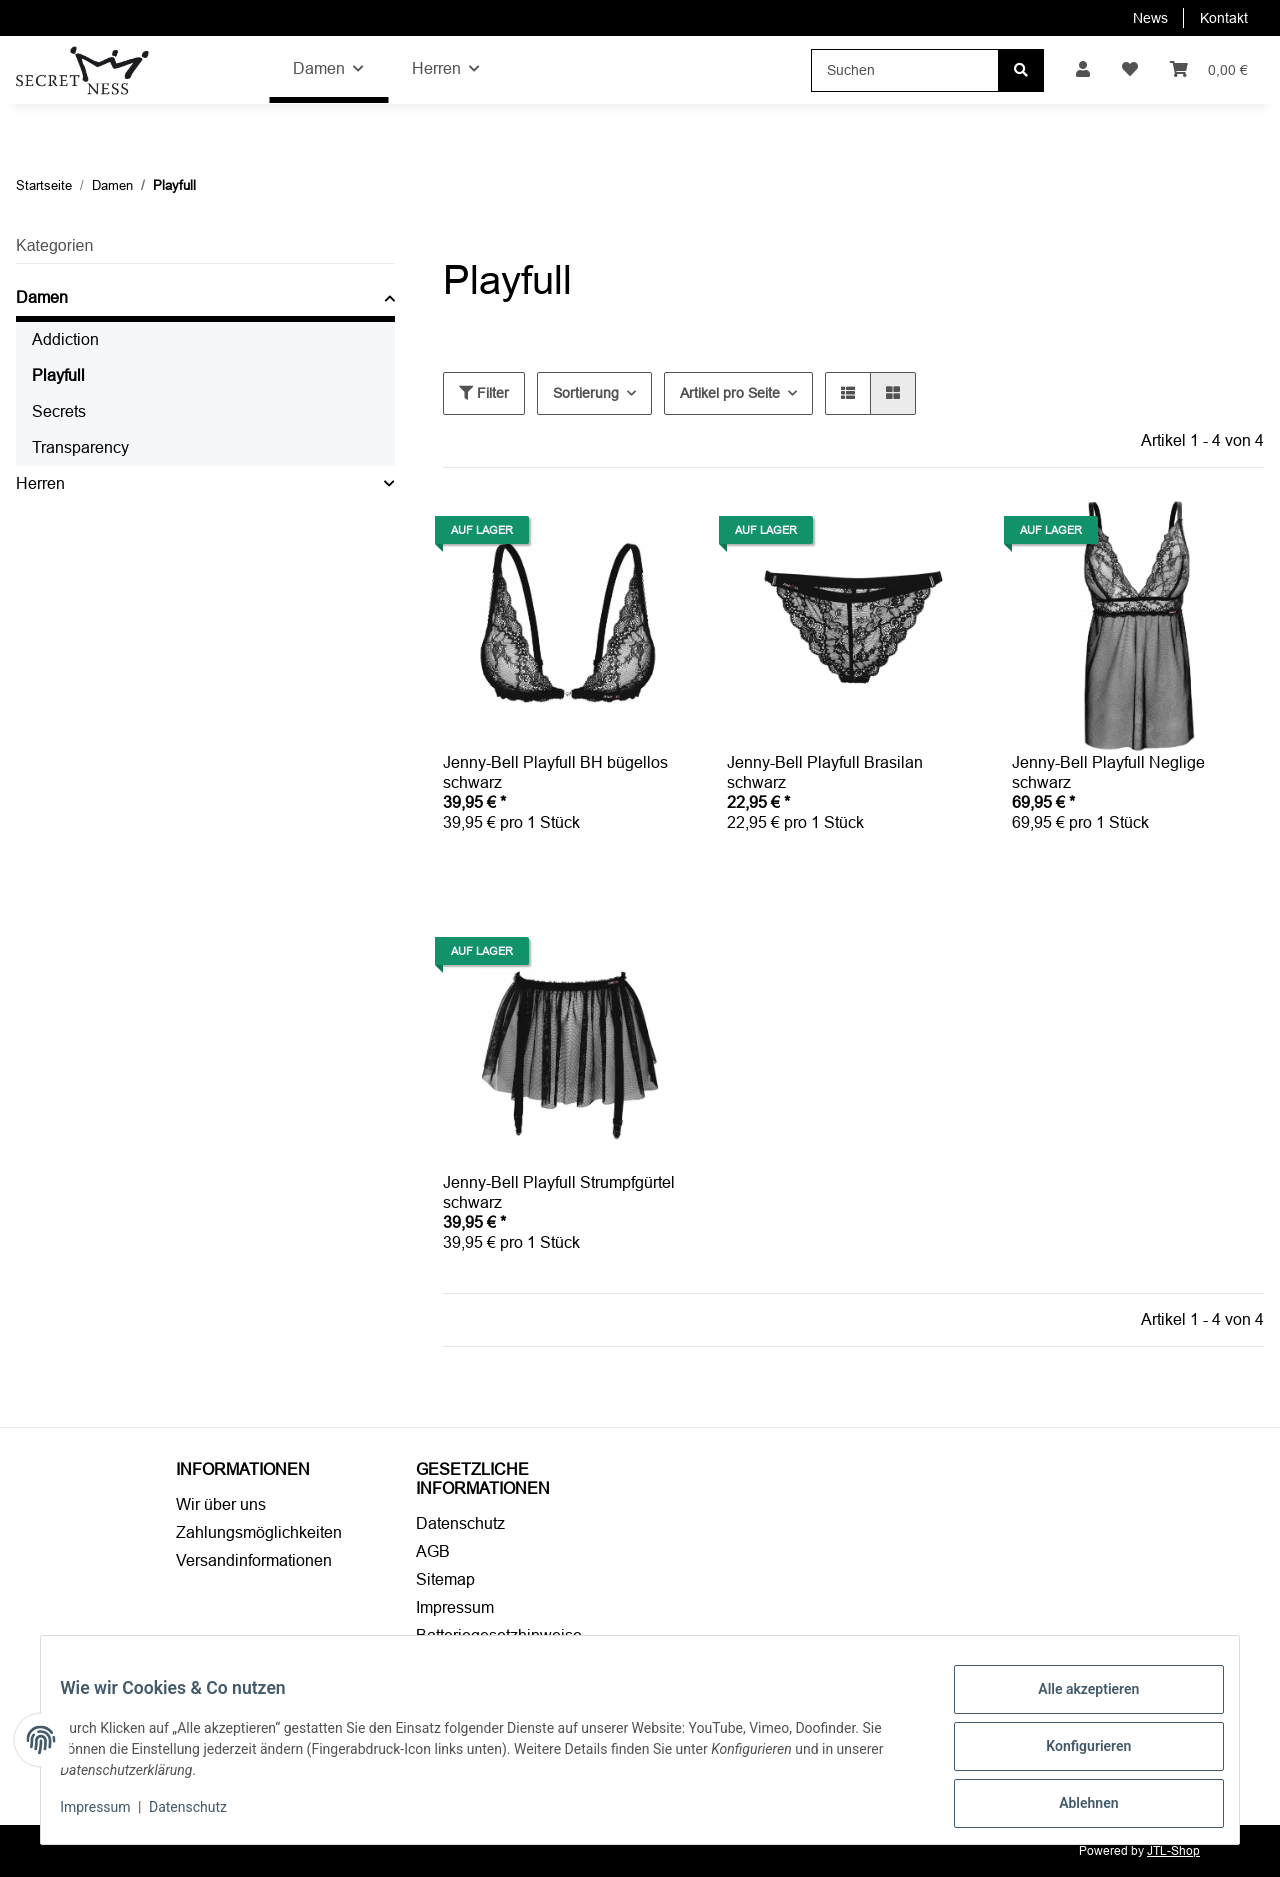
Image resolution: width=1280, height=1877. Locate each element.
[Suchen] (905, 70)
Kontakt (1224, 18)
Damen (42, 297)
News (1150, 18)
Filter (484, 393)
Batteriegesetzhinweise (499, 1635)
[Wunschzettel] (1130, 70)
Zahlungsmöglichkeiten (259, 1532)
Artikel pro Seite (730, 393)
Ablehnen (1075, 1806)
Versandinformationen (254, 1560)
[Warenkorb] (1209, 70)
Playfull (58, 375)
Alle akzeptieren (1075, 1702)
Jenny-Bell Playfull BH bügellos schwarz (555, 772)
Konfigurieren (1075, 1754)
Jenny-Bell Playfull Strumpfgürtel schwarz (559, 1192)
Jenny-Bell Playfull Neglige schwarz (1108, 772)
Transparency (80, 447)
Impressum (455, 1607)
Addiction (65, 339)
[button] (1083, 70)
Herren (40, 483)
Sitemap (445, 1579)
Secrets (59, 411)
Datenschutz (460, 1523)
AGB (433, 1551)
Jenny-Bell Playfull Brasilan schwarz (825, 772)
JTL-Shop (1173, 1851)
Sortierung (586, 393)
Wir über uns (221, 1504)
